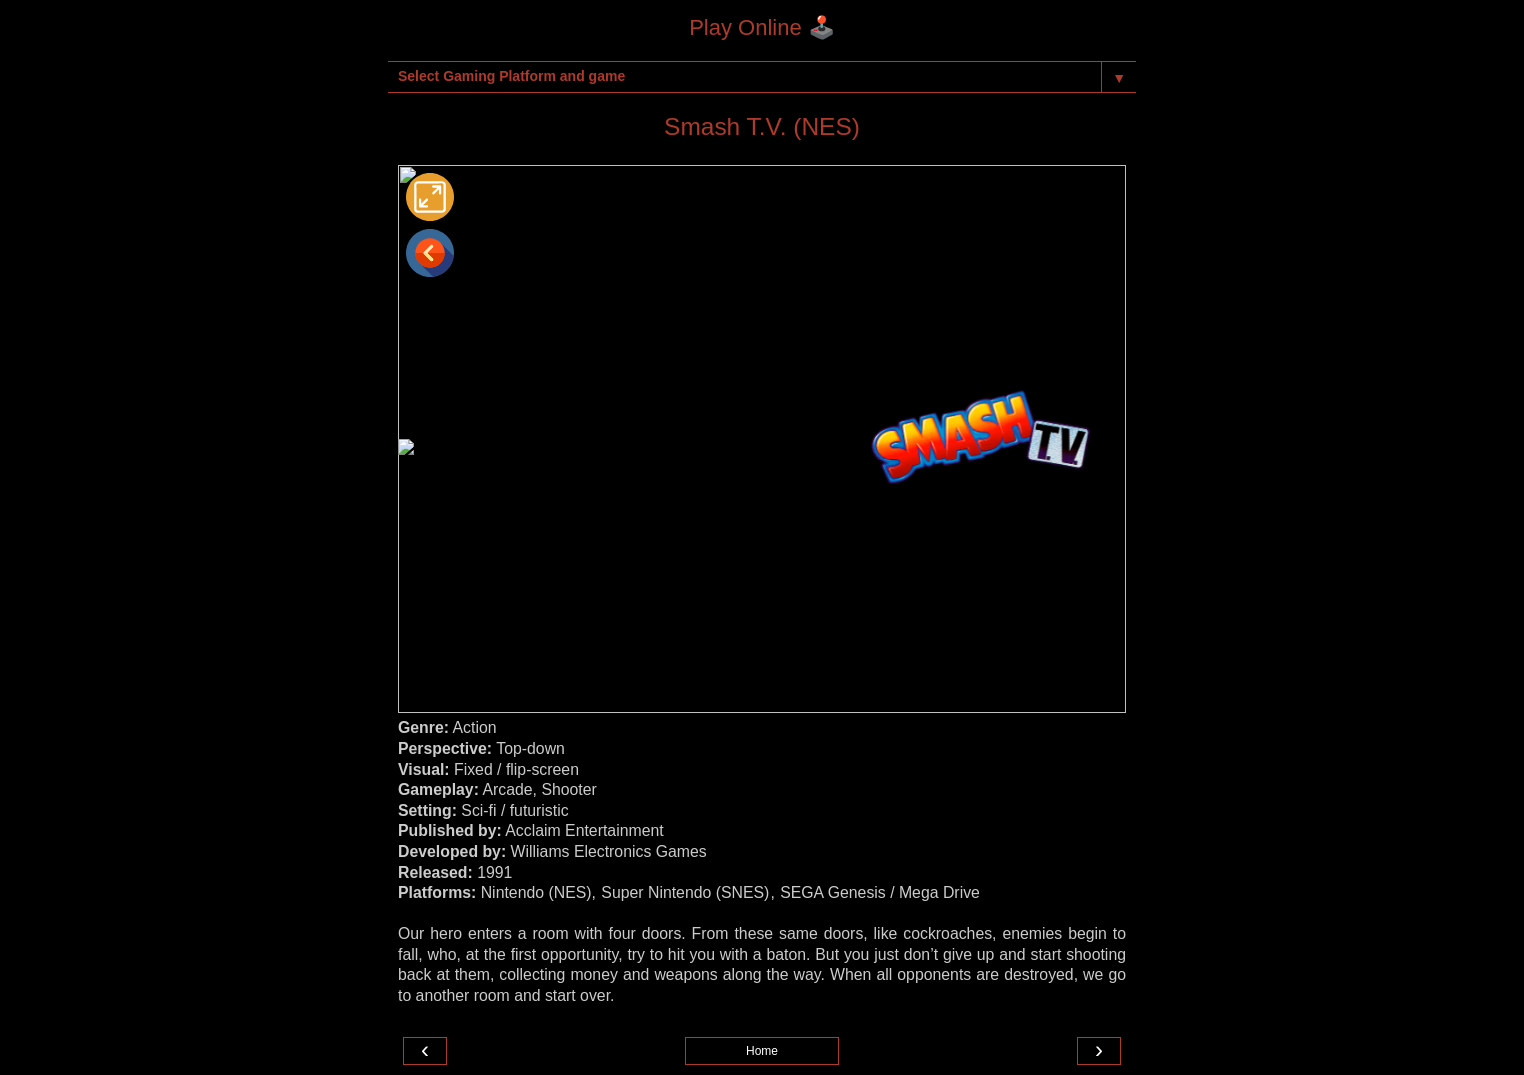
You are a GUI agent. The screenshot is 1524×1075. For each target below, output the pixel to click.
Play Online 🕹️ (762, 27)
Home (762, 1051)
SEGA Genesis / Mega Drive (880, 892)
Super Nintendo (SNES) (685, 892)
